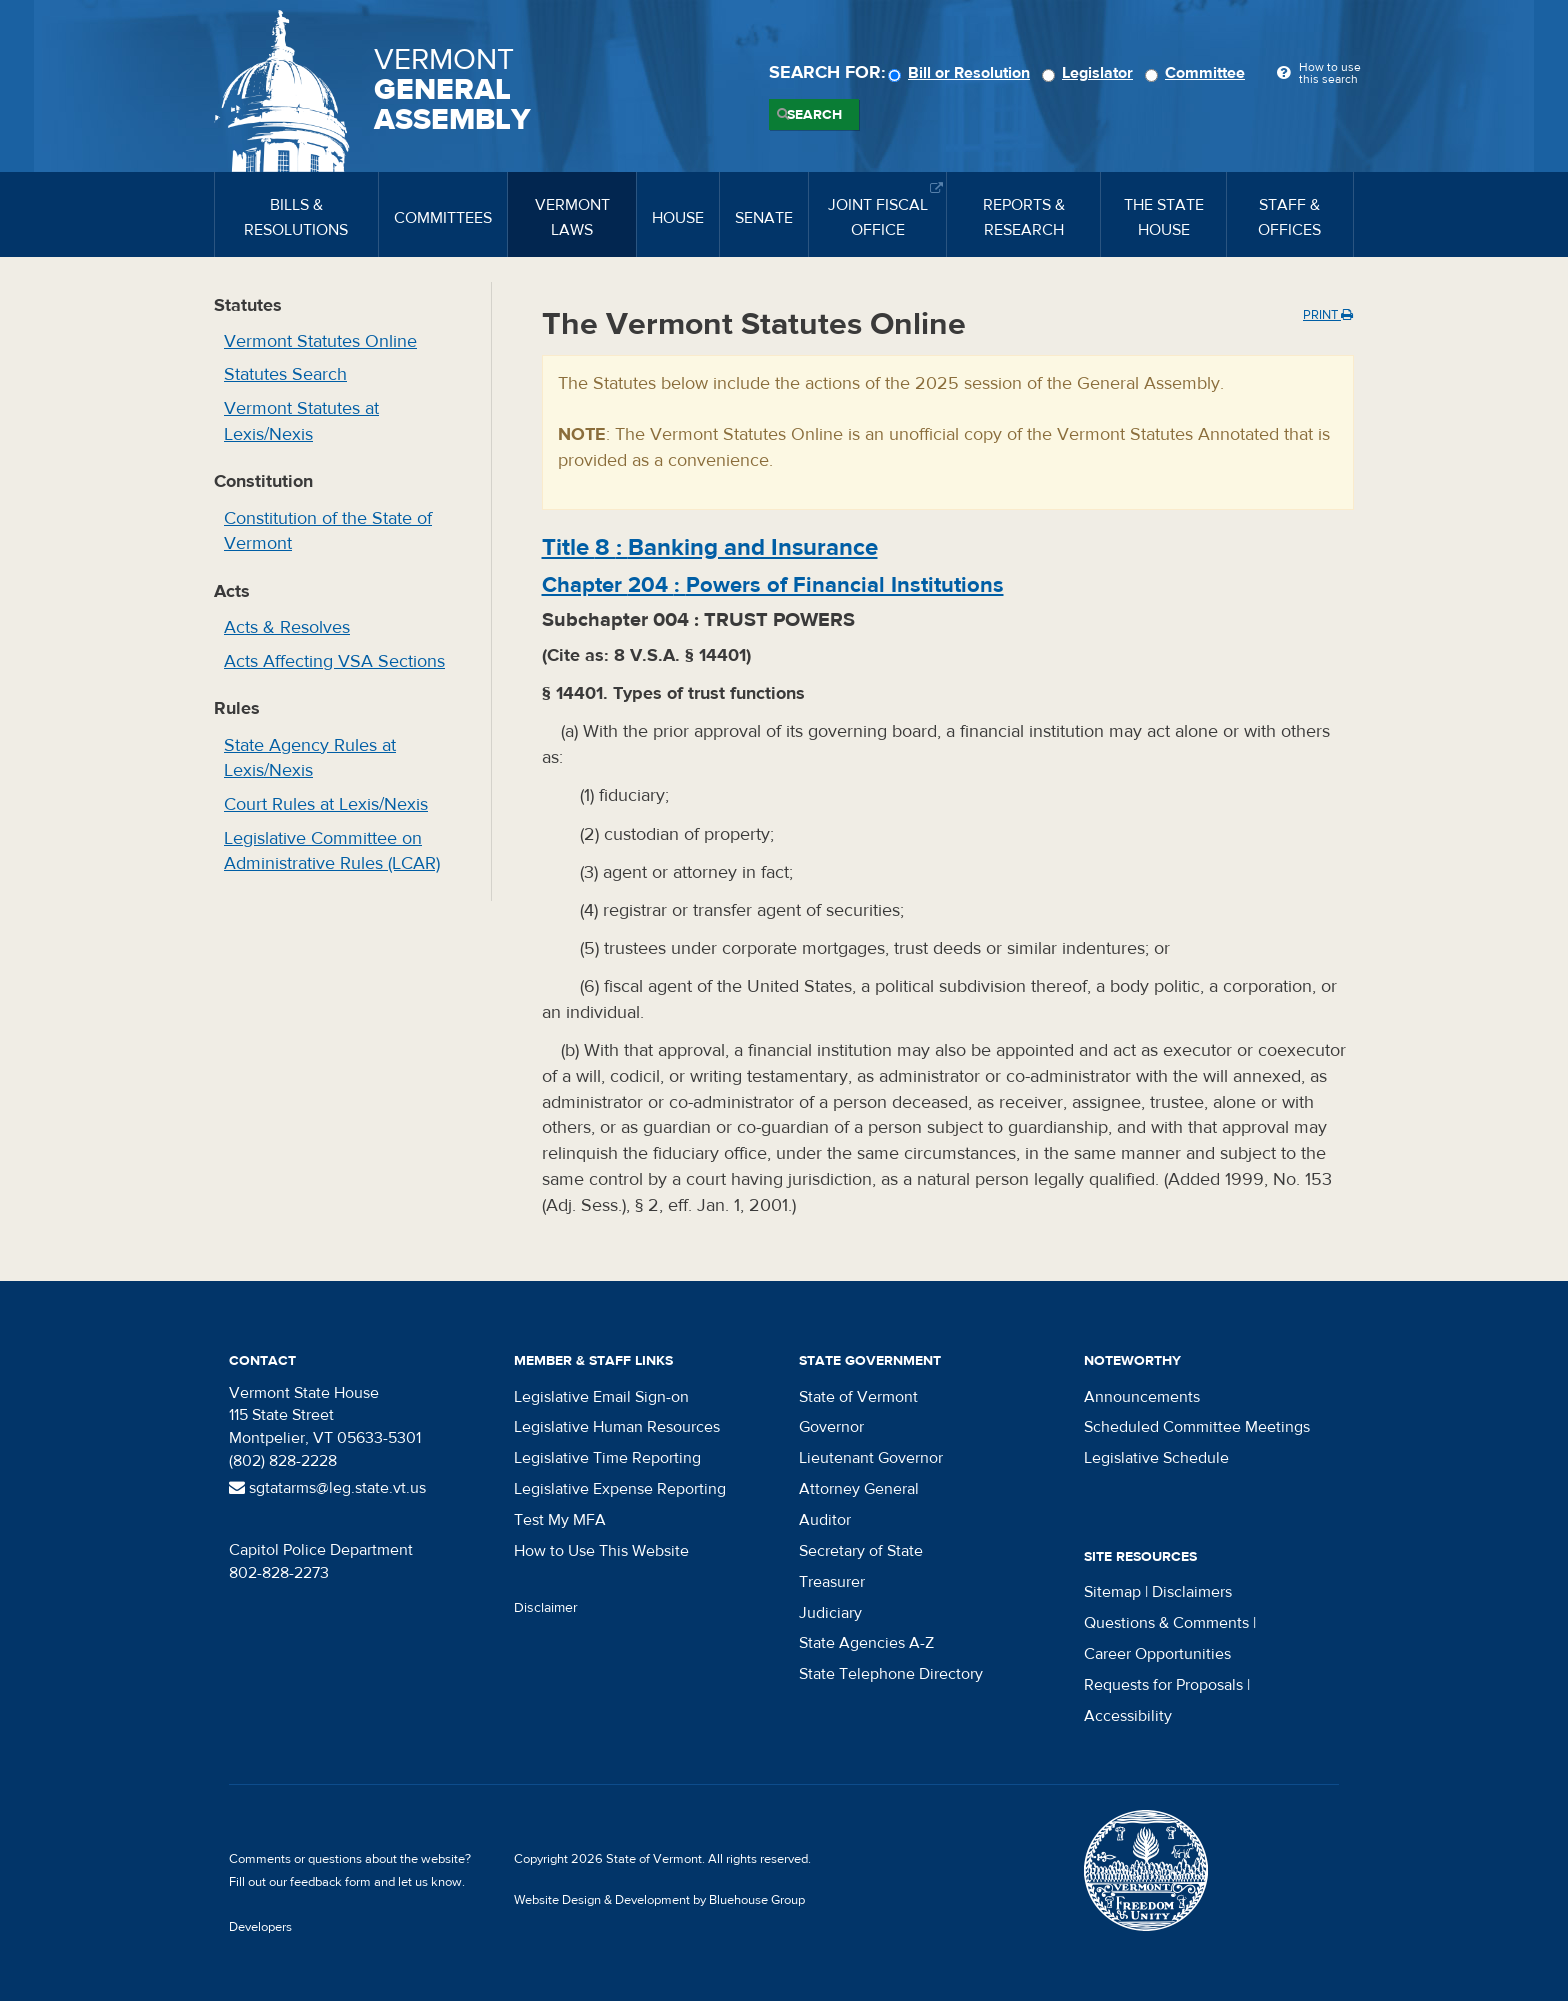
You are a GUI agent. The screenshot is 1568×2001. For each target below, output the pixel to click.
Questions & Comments (1166, 1623)
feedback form (330, 1882)
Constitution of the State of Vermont (328, 531)
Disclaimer (546, 1608)
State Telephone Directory (891, 1674)
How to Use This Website (601, 1551)
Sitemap (1112, 1592)
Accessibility (1128, 1716)
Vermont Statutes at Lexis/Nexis (301, 421)
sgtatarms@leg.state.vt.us (327, 1488)
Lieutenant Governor (871, 1458)
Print (1328, 315)
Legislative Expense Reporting (620, 1489)
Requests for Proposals (1163, 1685)
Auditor (825, 1520)
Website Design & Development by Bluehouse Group (659, 1900)
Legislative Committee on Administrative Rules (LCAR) (332, 851)
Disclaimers (1192, 1592)
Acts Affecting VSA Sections (334, 661)
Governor (831, 1427)
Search (814, 115)
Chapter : (773, 585)
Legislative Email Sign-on (601, 1397)
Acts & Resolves (287, 627)
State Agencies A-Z (866, 1643)
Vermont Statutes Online (320, 341)
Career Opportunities (1157, 1654)
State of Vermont (858, 1397)
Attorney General (859, 1489)
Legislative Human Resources (617, 1427)
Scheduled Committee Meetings (1197, 1427)
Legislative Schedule (1156, 1458)
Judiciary (830, 1613)
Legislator (1090, 73)
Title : (710, 547)
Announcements (1142, 1397)
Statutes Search (285, 374)
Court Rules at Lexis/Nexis (326, 804)
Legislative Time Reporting (607, 1458)
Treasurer (832, 1582)
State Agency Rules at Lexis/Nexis (310, 758)
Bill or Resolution (962, 73)
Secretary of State (861, 1551)
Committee (1198, 73)
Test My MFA (560, 1520)
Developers (260, 1927)
